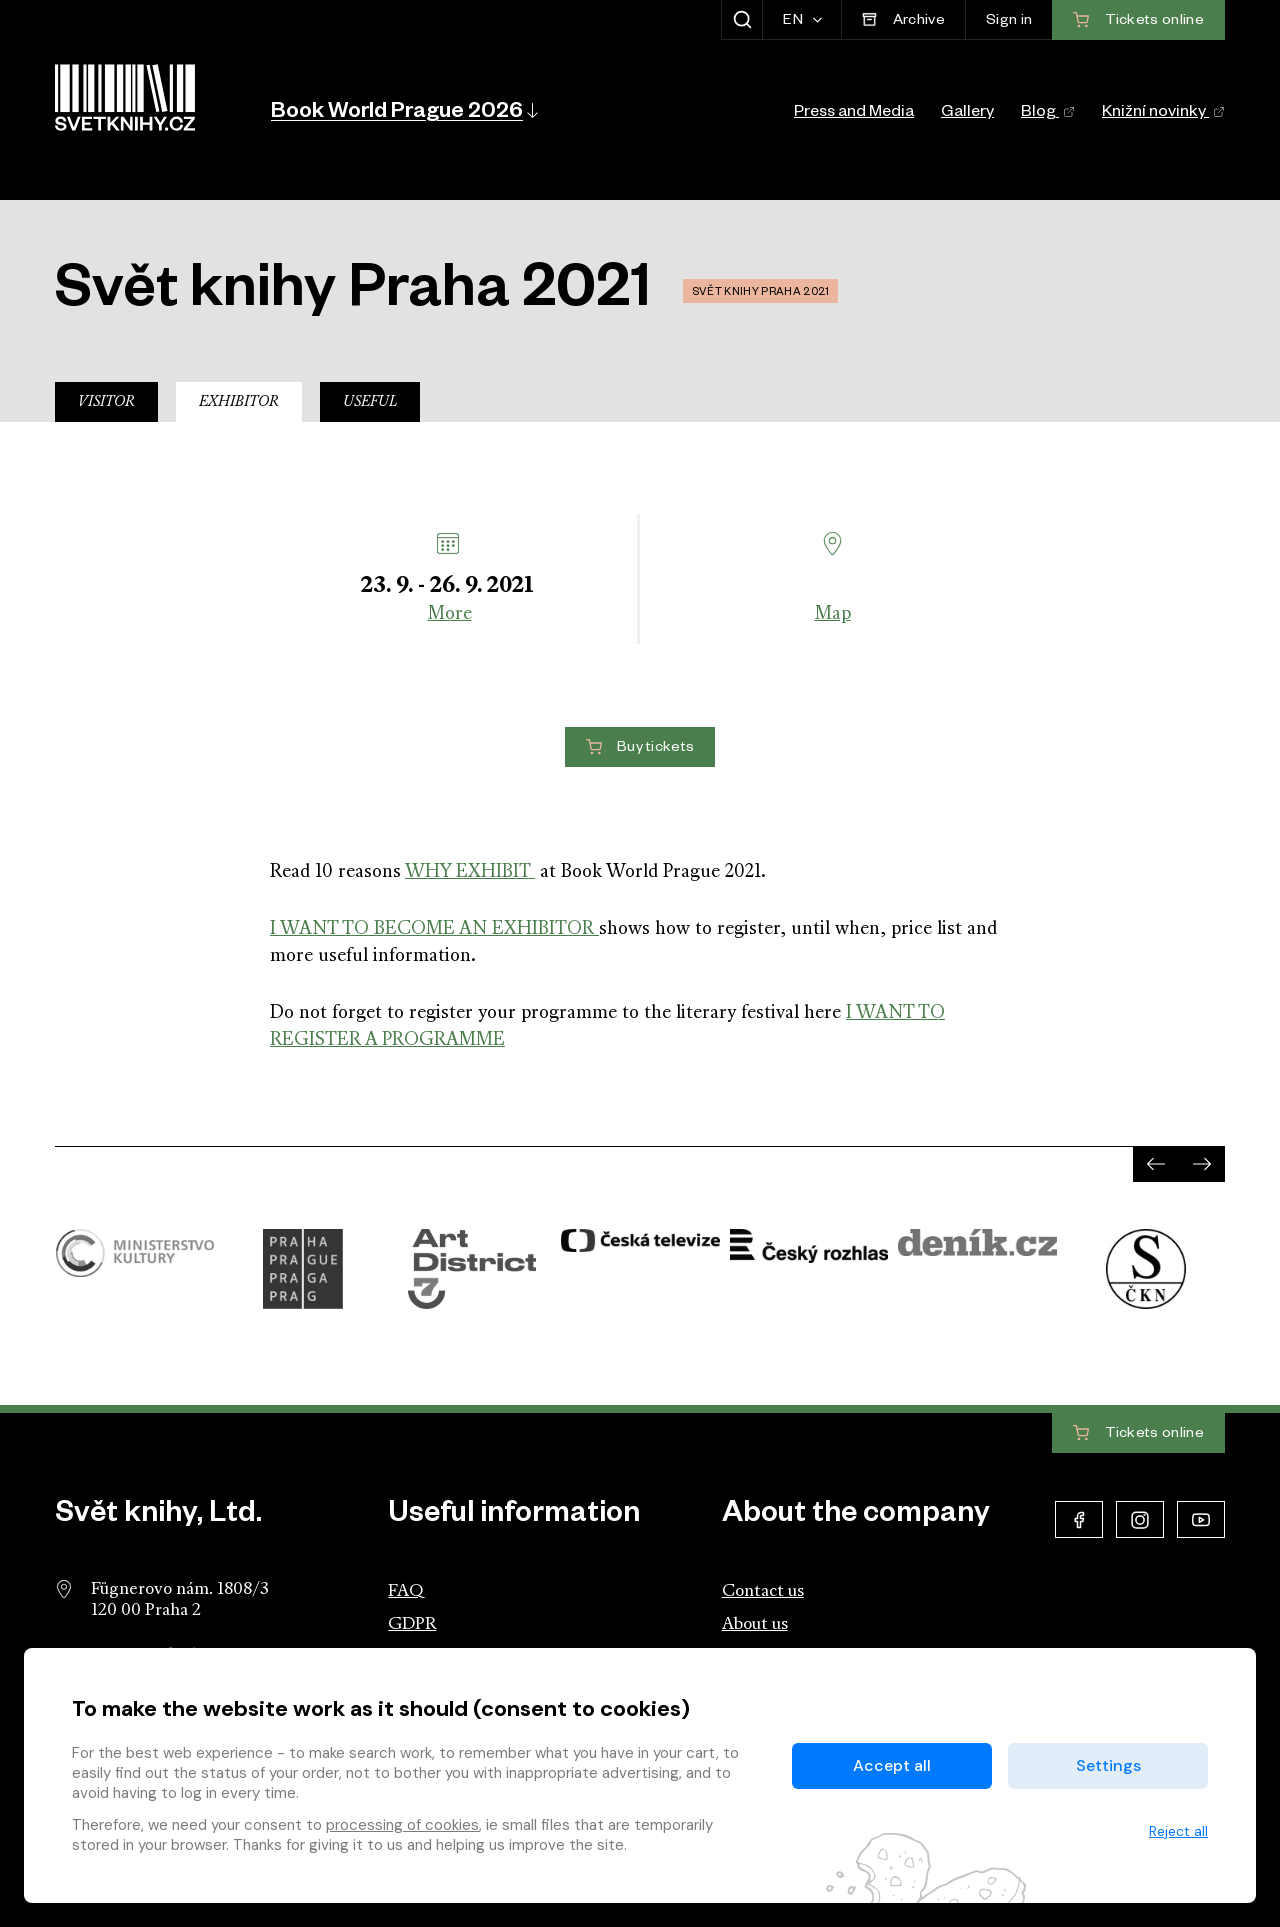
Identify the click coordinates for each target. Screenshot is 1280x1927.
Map (833, 614)
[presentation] (1156, 1164)
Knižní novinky (1163, 114)
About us (755, 1624)
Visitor (106, 402)
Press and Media (854, 114)
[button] (403, 110)
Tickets (1138, 1434)
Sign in (1009, 22)
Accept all (892, 1765)
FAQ (405, 1591)
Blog (1048, 114)
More (450, 614)
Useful (370, 402)
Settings (1108, 1765)
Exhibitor (239, 402)
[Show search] (741, 20)
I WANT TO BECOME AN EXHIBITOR (434, 929)
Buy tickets (640, 748)
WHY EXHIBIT (470, 872)
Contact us (763, 1591)
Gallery (967, 114)
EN (794, 22)
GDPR (412, 1624)
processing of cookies (402, 1825)
